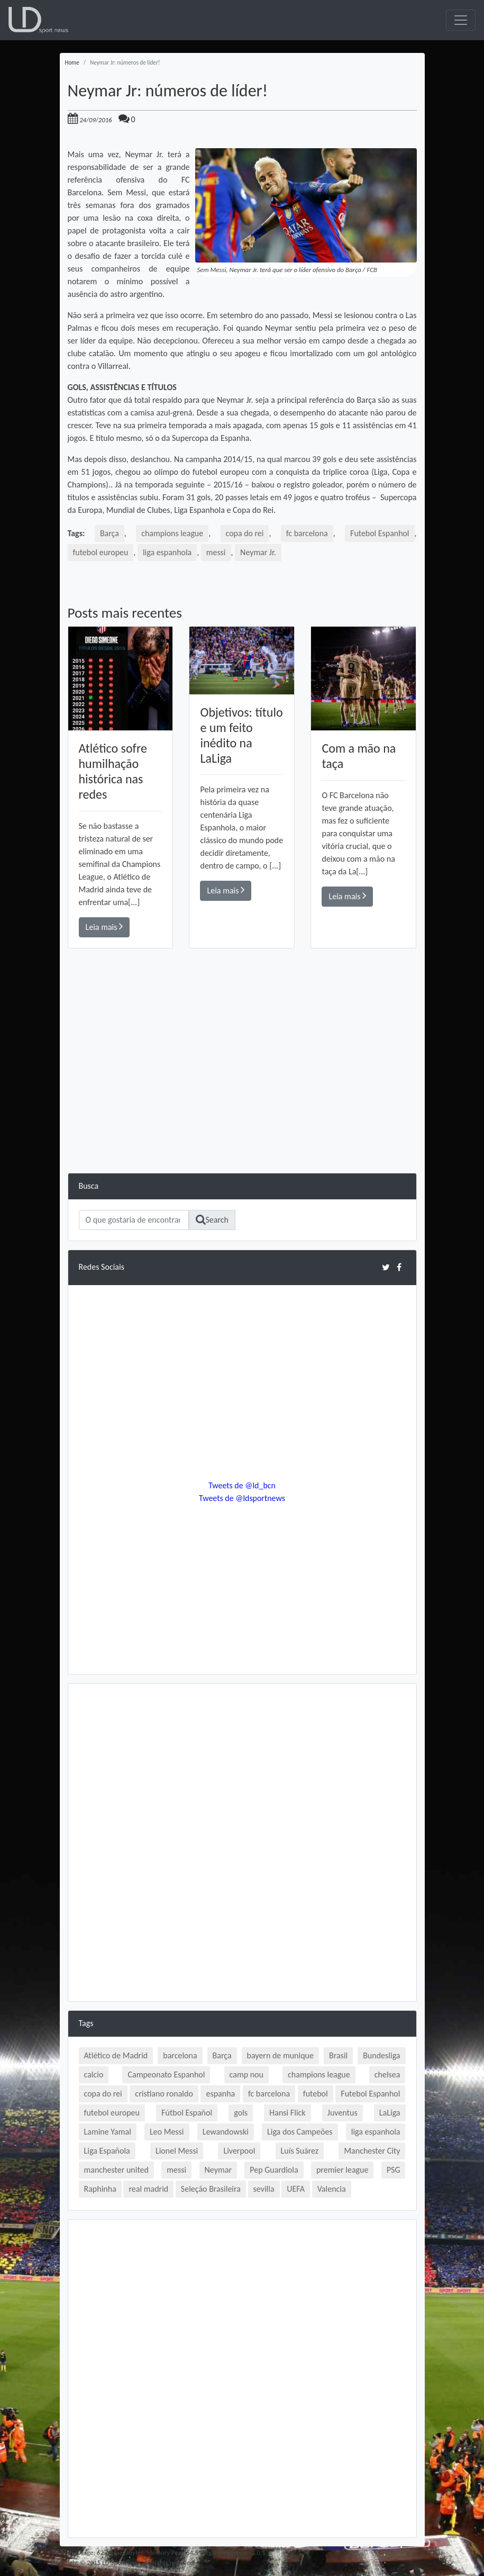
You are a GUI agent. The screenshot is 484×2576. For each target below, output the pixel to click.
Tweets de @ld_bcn (242, 1485)
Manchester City (372, 2151)
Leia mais (104, 926)
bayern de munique (280, 2055)
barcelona (180, 2055)
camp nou (246, 2074)
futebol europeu (101, 552)
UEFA (296, 2189)
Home (72, 62)
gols (241, 2113)
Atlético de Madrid (116, 2055)
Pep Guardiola (274, 2170)
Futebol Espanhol (379, 533)
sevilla (264, 2189)
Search (212, 1219)
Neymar (218, 2170)
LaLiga (389, 2113)
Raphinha (100, 2189)
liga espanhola (168, 552)
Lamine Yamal (107, 2132)
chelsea (387, 2074)
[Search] (134, 1220)
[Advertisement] (242, 1099)
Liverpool (239, 2151)
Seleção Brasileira (211, 2189)
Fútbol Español (186, 2113)
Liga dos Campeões (300, 2132)
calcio (94, 2074)
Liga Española (107, 2151)
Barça (108, 533)
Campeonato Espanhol (166, 2074)
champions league (172, 533)
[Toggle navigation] (461, 20)
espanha (220, 2094)
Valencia (331, 2189)
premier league (342, 2170)
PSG (393, 2170)
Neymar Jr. (259, 552)
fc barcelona (306, 533)
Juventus (342, 2113)
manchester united (116, 2170)
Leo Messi (167, 2132)
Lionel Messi (177, 2151)
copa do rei (244, 533)
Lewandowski (226, 2132)
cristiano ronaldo (164, 2094)
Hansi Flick (287, 2113)
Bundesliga (381, 2055)
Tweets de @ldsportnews (242, 1498)
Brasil (338, 2055)
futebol (315, 2094)
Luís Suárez (300, 2151)
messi (216, 552)
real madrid (148, 2189)
